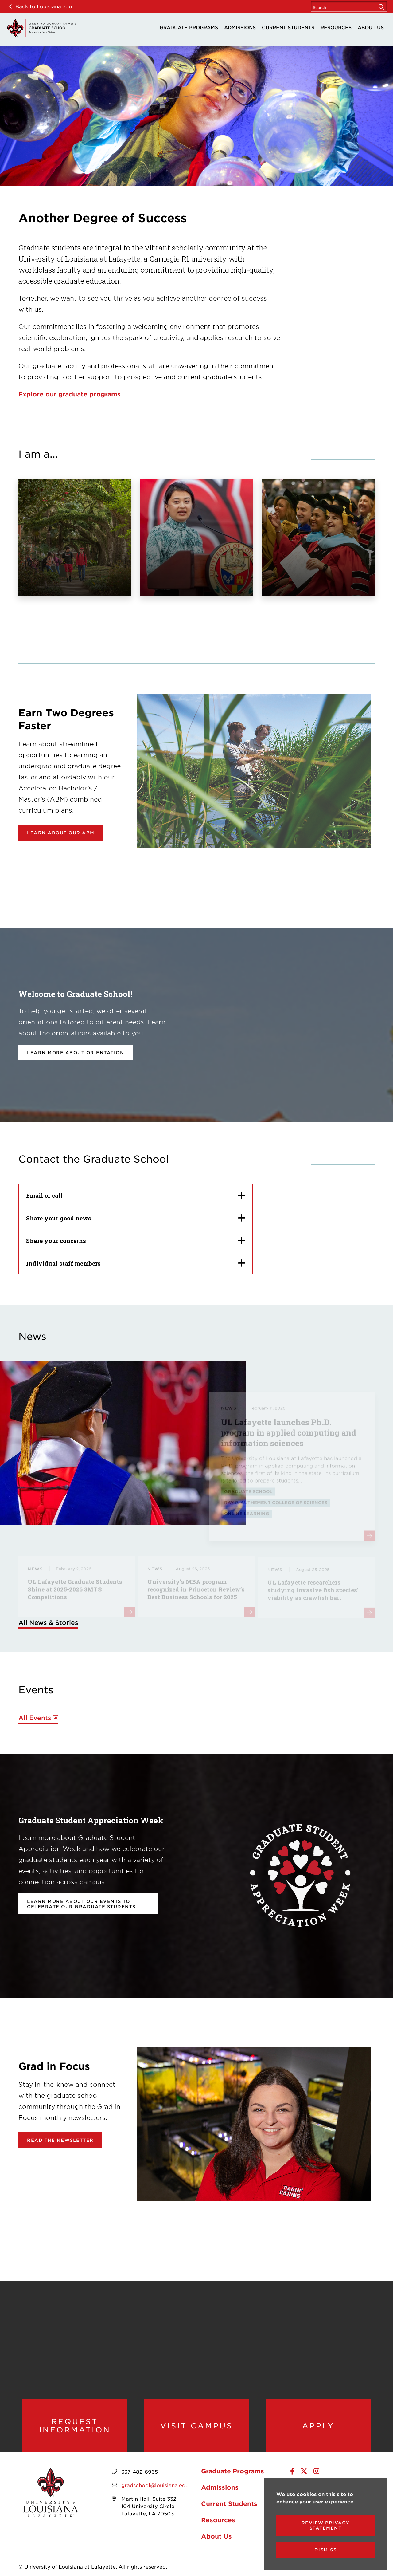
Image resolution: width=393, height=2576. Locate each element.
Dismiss (325, 2549)
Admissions (240, 27)
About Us (371, 27)
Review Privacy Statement (326, 2525)
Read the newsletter (60, 2140)
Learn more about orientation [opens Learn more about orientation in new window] (75, 1052)
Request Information (75, 2425)
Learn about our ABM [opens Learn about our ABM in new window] (61, 832)
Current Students (288, 27)
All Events (34, 1718)
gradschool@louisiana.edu (155, 2485)
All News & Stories (48, 1622)
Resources (336, 27)
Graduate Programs (189, 27)
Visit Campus (196, 2425)
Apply (318, 2425)
